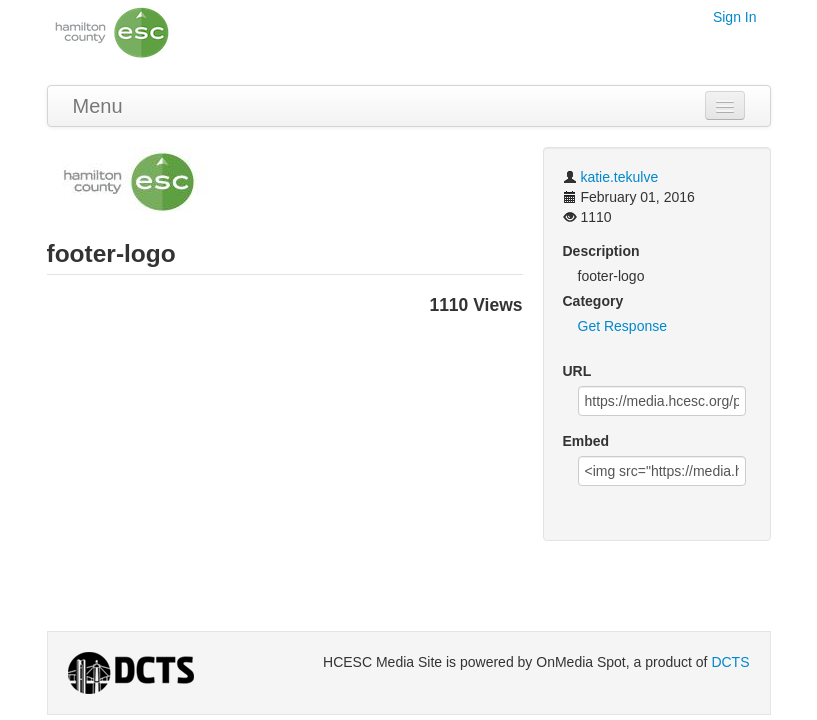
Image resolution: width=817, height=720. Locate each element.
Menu (98, 106)
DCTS (730, 662)
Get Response (623, 326)
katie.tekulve (619, 177)
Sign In (735, 17)
